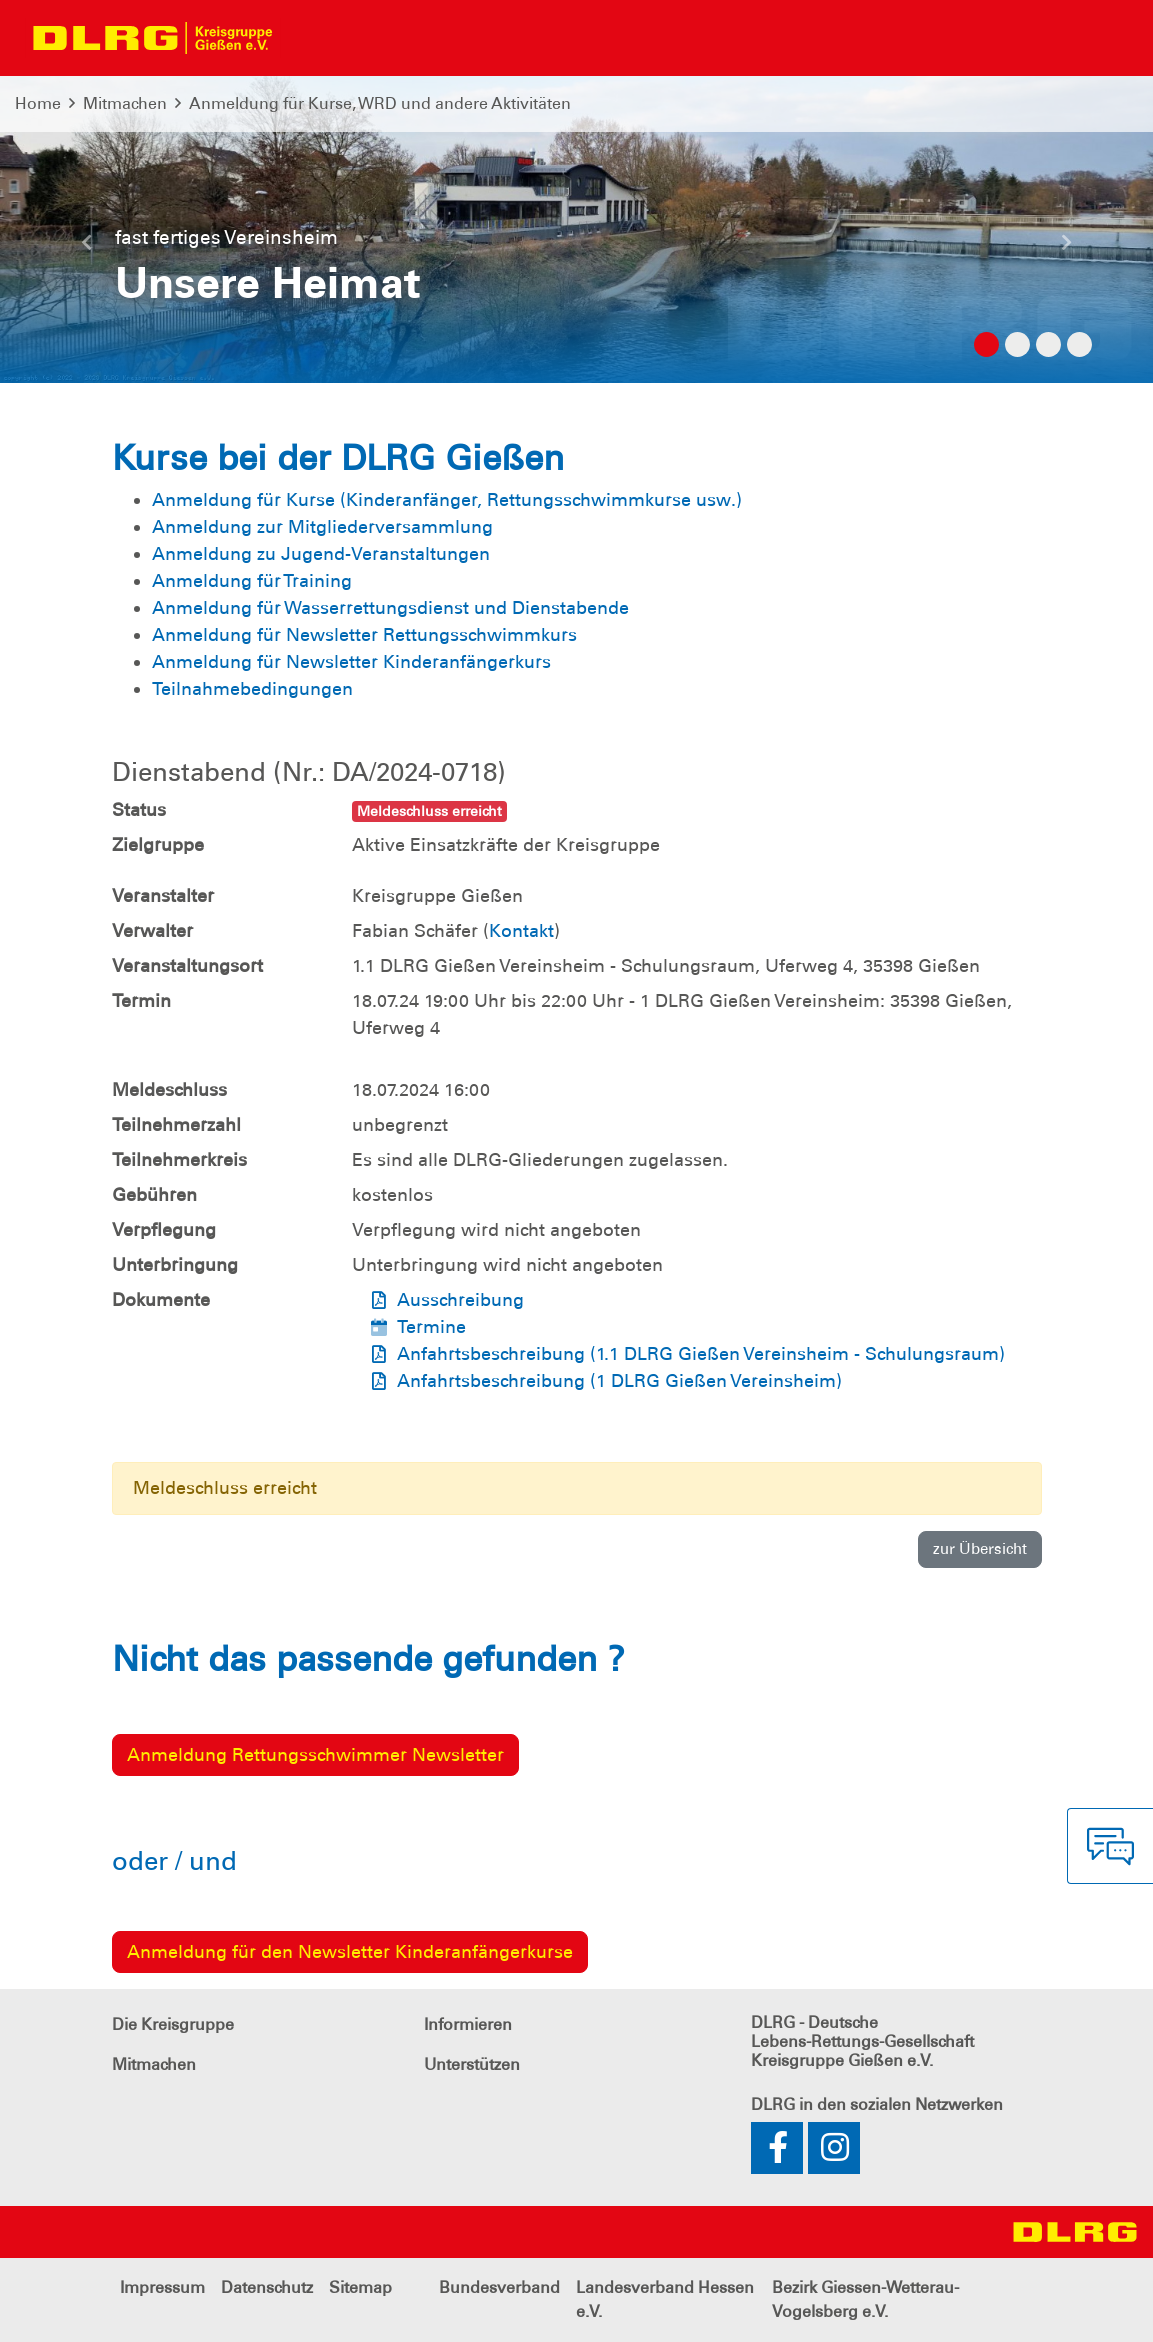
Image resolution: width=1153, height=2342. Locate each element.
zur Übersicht (980, 1549)
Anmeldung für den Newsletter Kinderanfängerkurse (350, 1952)
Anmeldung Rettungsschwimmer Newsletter (315, 1755)
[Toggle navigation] (306, 38)
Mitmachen (125, 103)
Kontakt (521, 931)
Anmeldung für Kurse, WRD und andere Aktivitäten (380, 103)
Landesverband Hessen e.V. (665, 2299)
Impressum (162, 2287)
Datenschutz (267, 2287)
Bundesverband (499, 2287)
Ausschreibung (460, 1300)
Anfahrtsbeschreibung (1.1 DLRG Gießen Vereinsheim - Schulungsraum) (701, 1354)
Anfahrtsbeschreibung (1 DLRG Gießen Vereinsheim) (619, 1381)
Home (38, 103)
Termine (431, 1327)
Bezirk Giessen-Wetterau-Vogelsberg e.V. (865, 2299)
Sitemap (360, 2287)
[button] (86, 250)
